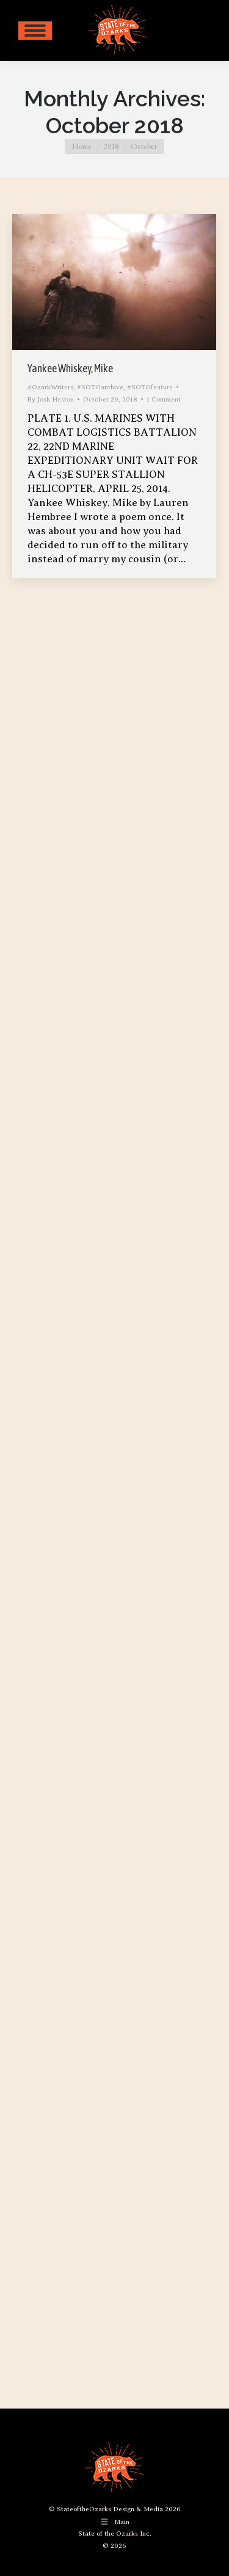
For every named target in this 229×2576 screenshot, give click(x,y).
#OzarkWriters (50, 387)
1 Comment (164, 399)
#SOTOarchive (100, 387)
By (50, 399)
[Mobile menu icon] (35, 30)
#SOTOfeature (150, 387)
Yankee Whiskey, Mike (70, 368)
